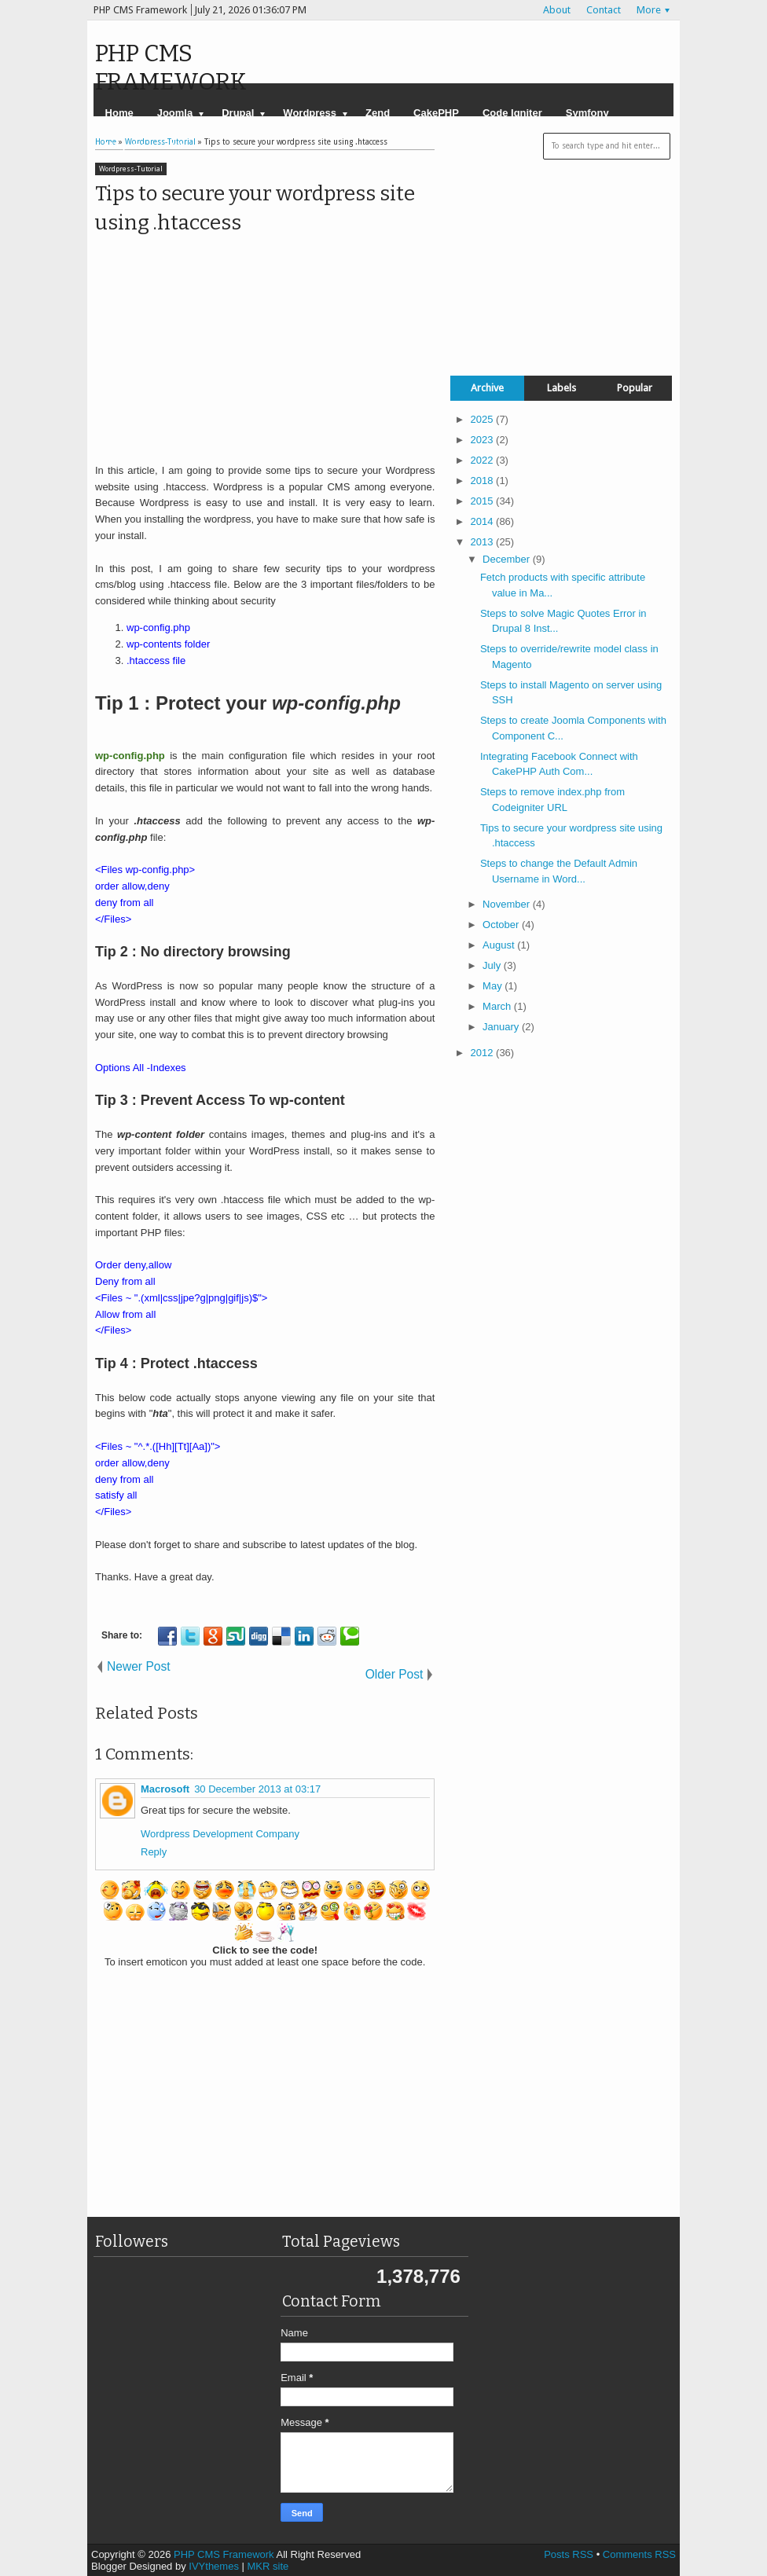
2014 (484, 521)
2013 (484, 542)
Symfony (587, 113)
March (498, 1006)
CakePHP (436, 113)
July (493, 965)
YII (177, 146)
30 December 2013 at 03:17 (257, 1789)
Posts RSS (568, 2554)
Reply (154, 1852)
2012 (484, 1053)
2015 (484, 501)
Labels (561, 388)
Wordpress (309, 113)
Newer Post (139, 1666)
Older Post (394, 1674)
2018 (484, 480)
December (508, 559)
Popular (634, 388)
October (502, 924)
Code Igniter (512, 113)
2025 (484, 419)
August (500, 945)
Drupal (238, 113)
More (649, 10)
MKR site (268, 2566)
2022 (484, 460)
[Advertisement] (227, 347)
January (502, 1027)
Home (119, 113)
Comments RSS (639, 2554)
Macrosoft (165, 1789)
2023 (484, 440)
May (494, 986)
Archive (487, 388)
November (508, 904)
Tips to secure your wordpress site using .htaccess (255, 208)
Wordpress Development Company (220, 1834)
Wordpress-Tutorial (131, 169)
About (557, 10)
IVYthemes (214, 2566)
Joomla (175, 113)
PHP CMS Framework (171, 67)
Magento (126, 146)
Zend (377, 113)
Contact (603, 10)
